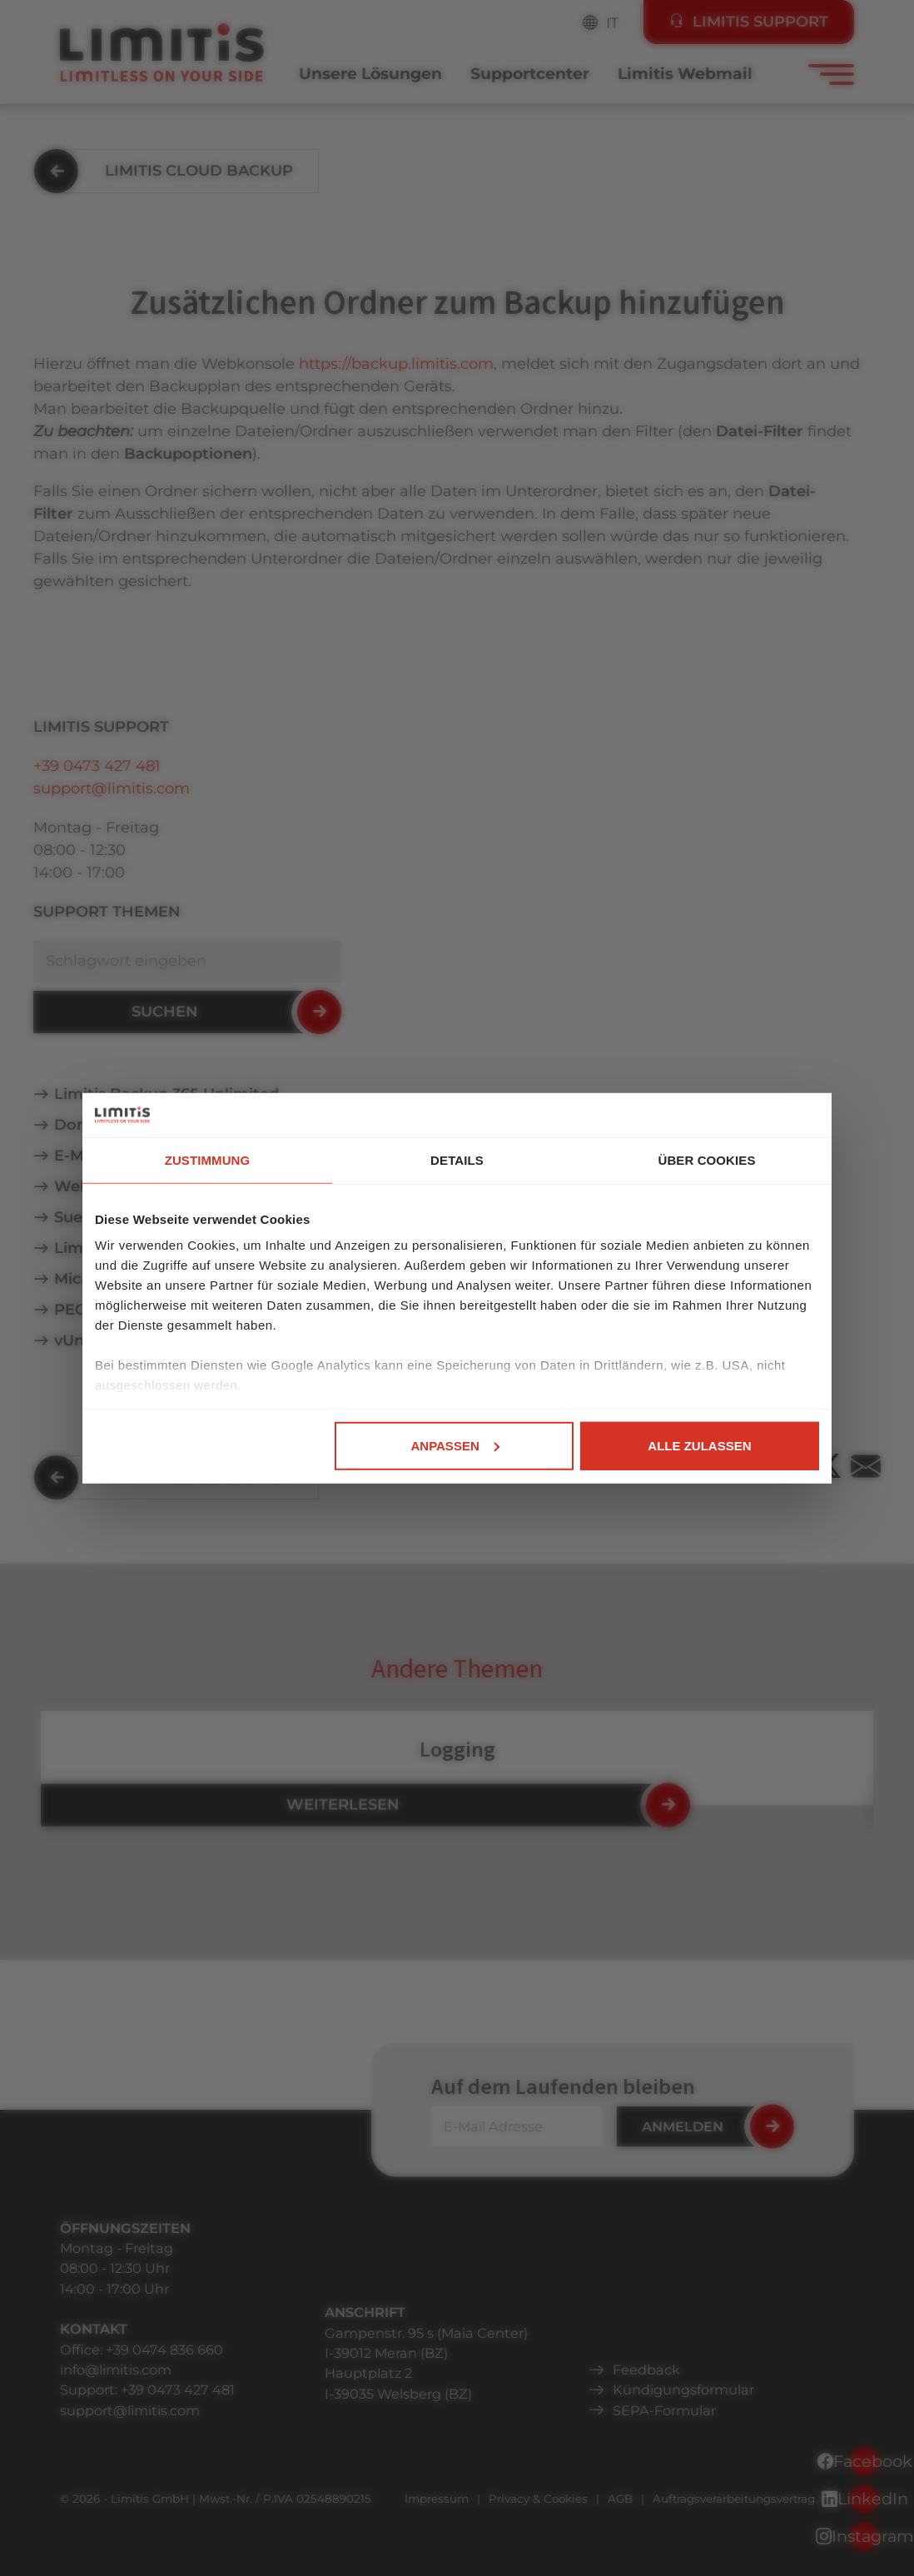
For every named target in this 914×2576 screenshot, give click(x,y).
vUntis (78, 1340)
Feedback (646, 2369)
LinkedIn (864, 2499)
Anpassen (454, 1445)
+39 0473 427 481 (97, 766)
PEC (70, 1309)
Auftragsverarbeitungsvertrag (734, 2498)
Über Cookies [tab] (706, 1159)
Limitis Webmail (685, 73)
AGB (620, 2498)
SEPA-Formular (664, 2410)
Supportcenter (529, 73)
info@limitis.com (115, 2369)
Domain (85, 1125)
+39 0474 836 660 (164, 2349)
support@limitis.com (111, 788)
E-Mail (78, 1155)
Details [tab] (457, 1159)
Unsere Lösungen (370, 73)
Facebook (864, 2461)
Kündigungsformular (683, 2389)
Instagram (864, 2536)
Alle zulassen (699, 1445)
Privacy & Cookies (538, 2498)
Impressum (437, 2498)
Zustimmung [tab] (208, 1159)
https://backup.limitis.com (396, 364)
